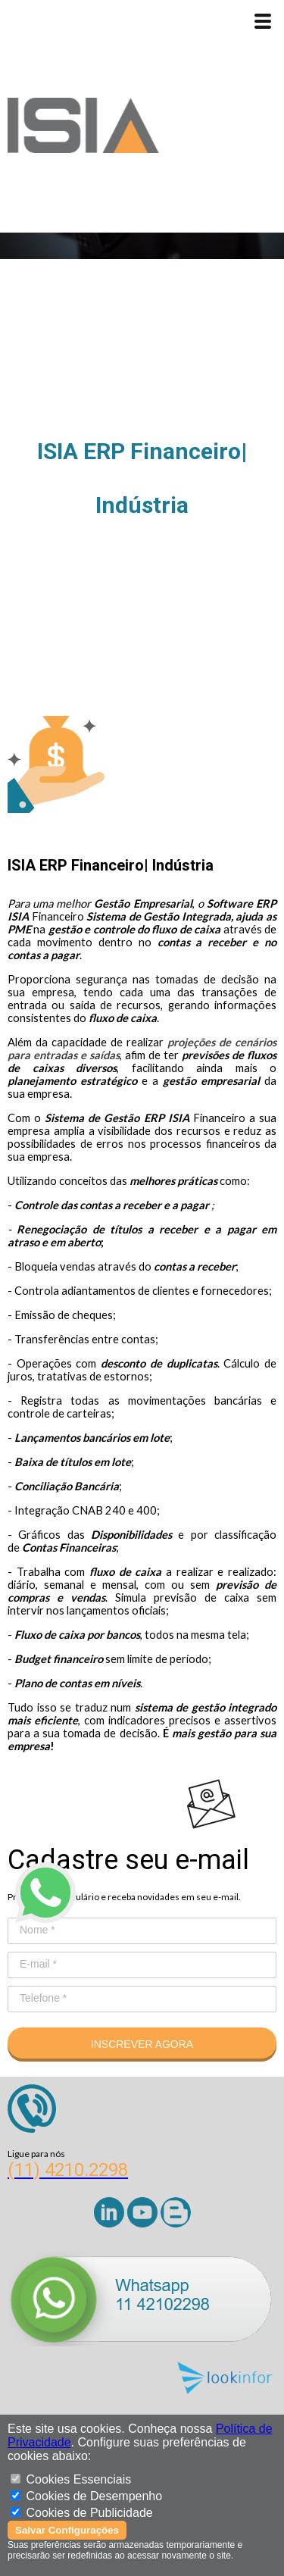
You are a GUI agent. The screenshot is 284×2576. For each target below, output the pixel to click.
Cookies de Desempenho (94, 2496)
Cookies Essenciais (78, 2479)
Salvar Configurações (67, 2530)
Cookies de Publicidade (89, 2512)
